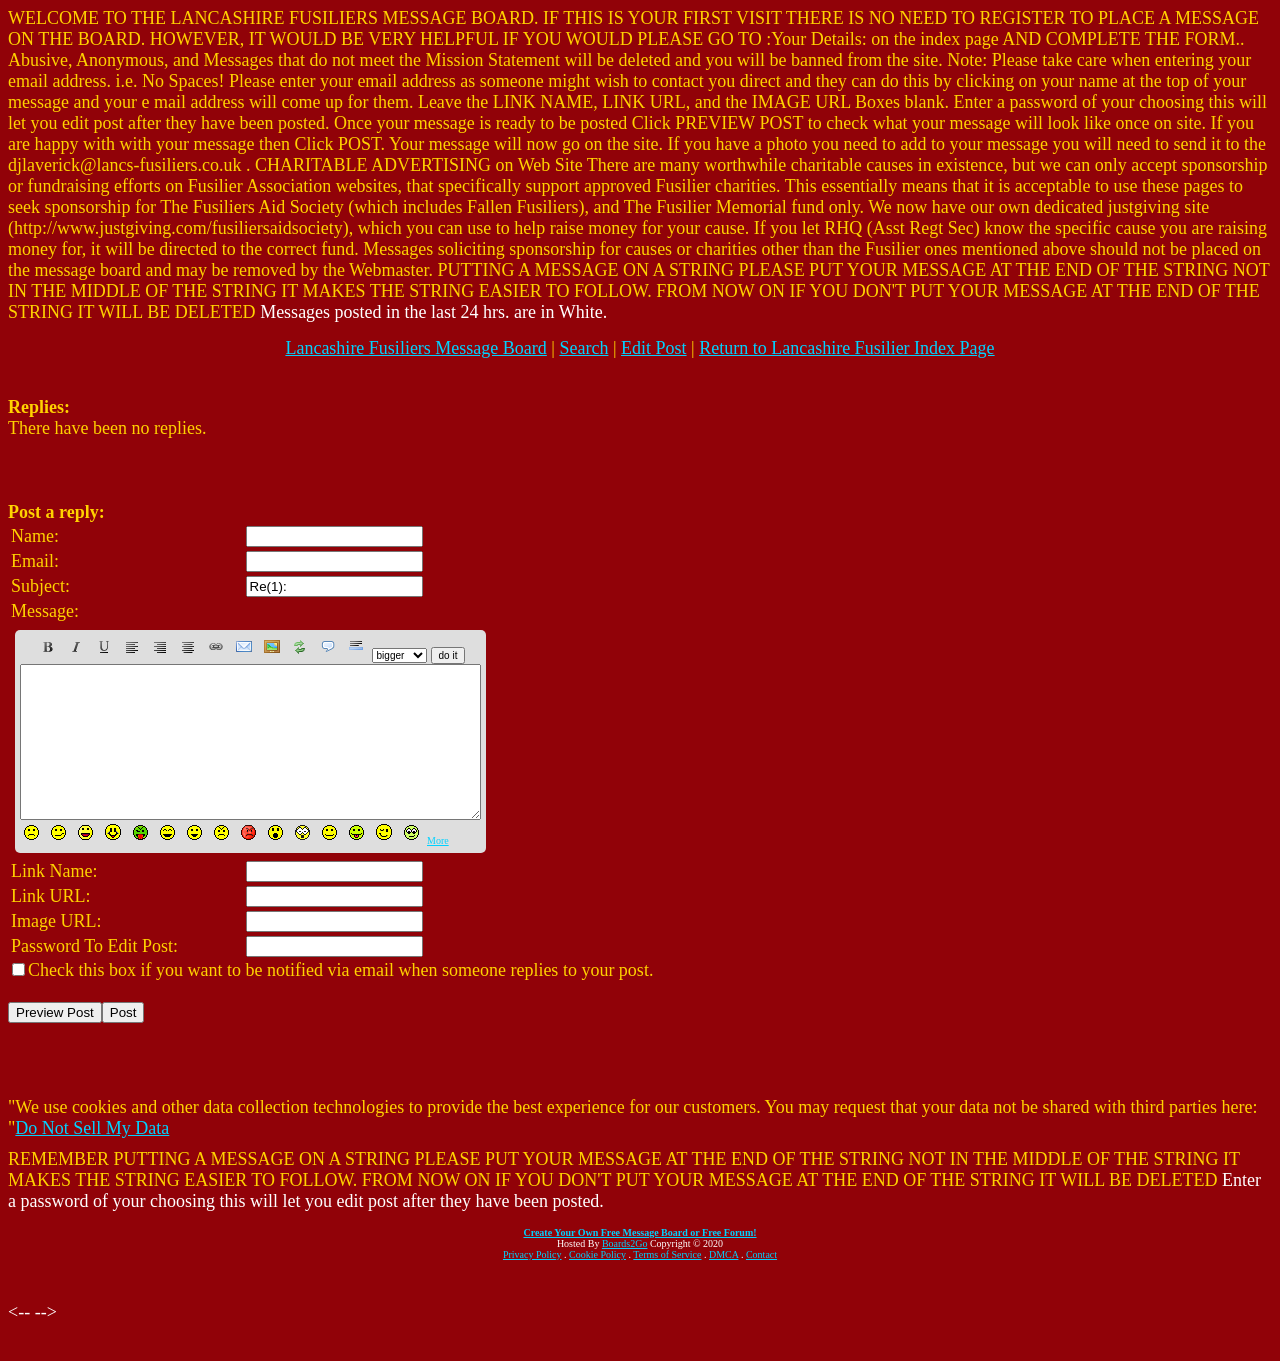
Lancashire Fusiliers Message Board (415, 348)
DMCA (723, 1284)
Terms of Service (667, 1284)
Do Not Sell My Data (92, 1158)
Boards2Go (625, 1273)
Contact (761, 1284)
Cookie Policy (597, 1284)
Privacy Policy (532, 1284)
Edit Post (654, 348)
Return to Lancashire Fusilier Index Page (846, 348)
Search (583, 348)
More (438, 870)
